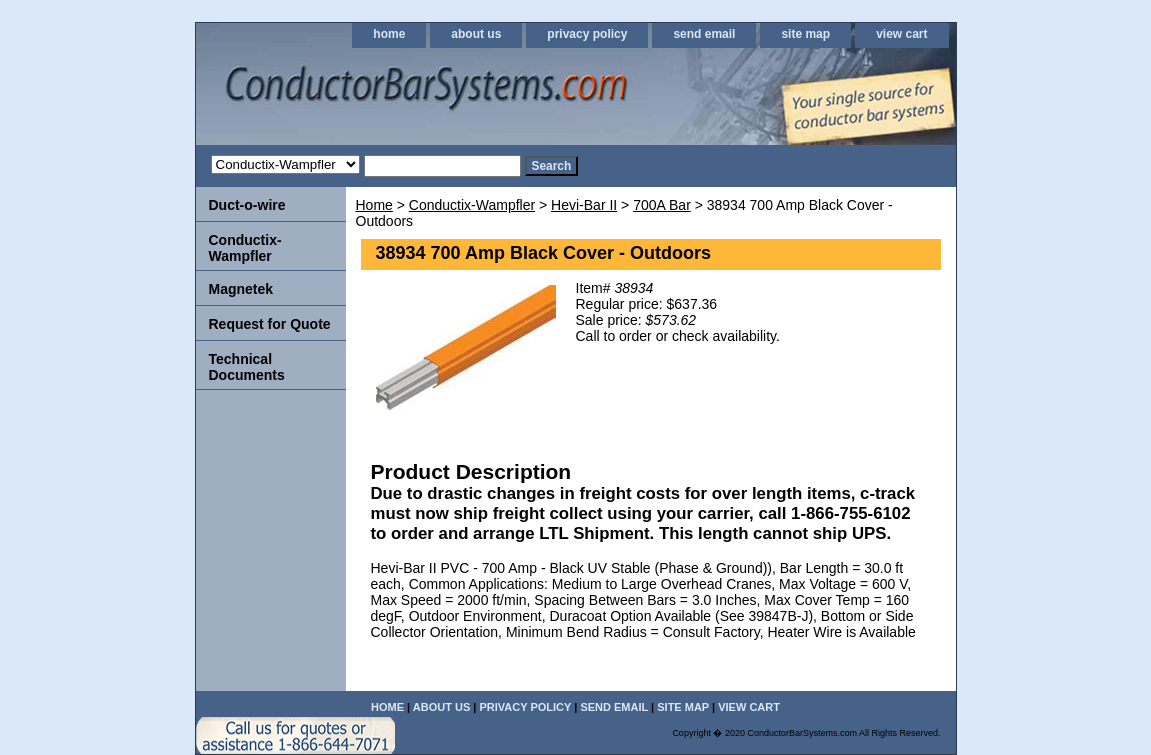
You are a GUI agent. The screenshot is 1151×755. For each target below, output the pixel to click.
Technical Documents (247, 367)
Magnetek (241, 289)
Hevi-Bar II (584, 205)
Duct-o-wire (247, 205)
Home (374, 205)
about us (476, 34)
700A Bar (662, 205)
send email (704, 34)
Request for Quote (270, 324)
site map (805, 34)
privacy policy (587, 34)
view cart (901, 34)
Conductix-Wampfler (472, 205)
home (389, 34)
